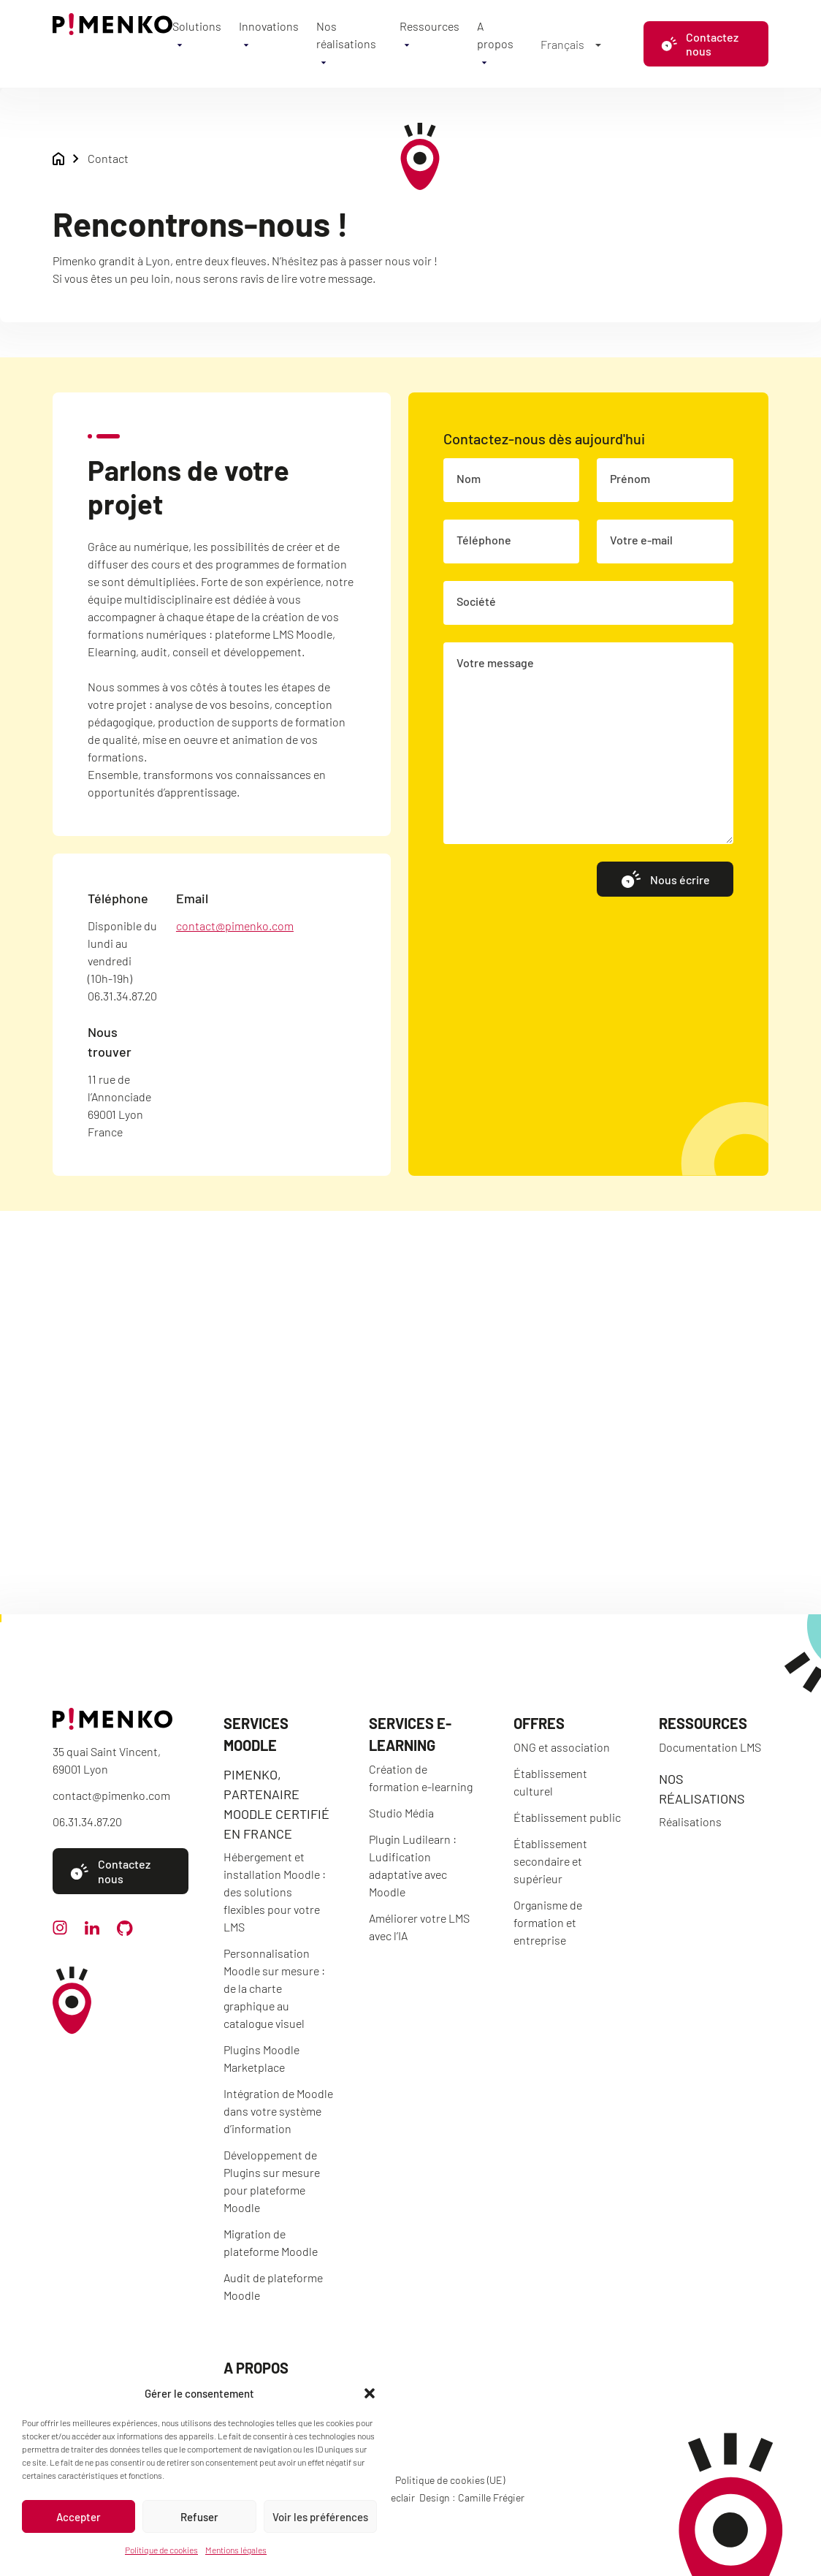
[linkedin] (92, 1930)
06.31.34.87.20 (87, 1821)
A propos (256, 2367)
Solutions (196, 26)
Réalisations (690, 1821)
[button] (369, 2393)
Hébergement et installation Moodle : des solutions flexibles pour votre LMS (275, 1892)
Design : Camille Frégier (471, 2497)
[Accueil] (112, 30)
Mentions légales (236, 2550)
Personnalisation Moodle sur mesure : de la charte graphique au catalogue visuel (274, 1988)
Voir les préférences (320, 2516)
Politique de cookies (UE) (450, 2480)
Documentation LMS (710, 1747)
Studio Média (401, 1813)
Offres (539, 1723)
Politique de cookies (161, 2550)
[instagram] (60, 1930)
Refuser (199, 2516)
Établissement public (567, 1817)
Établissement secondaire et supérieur (550, 1860)
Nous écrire (665, 879)
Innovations (269, 26)
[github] (125, 1931)
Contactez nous (700, 44)
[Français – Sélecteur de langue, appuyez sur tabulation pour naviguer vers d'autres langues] (570, 44)
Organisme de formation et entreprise (547, 1922)
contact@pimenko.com (235, 925)
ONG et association (561, 1747)
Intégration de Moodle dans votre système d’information (278, 2110)
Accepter (78, 2516)
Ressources (429, 26)
